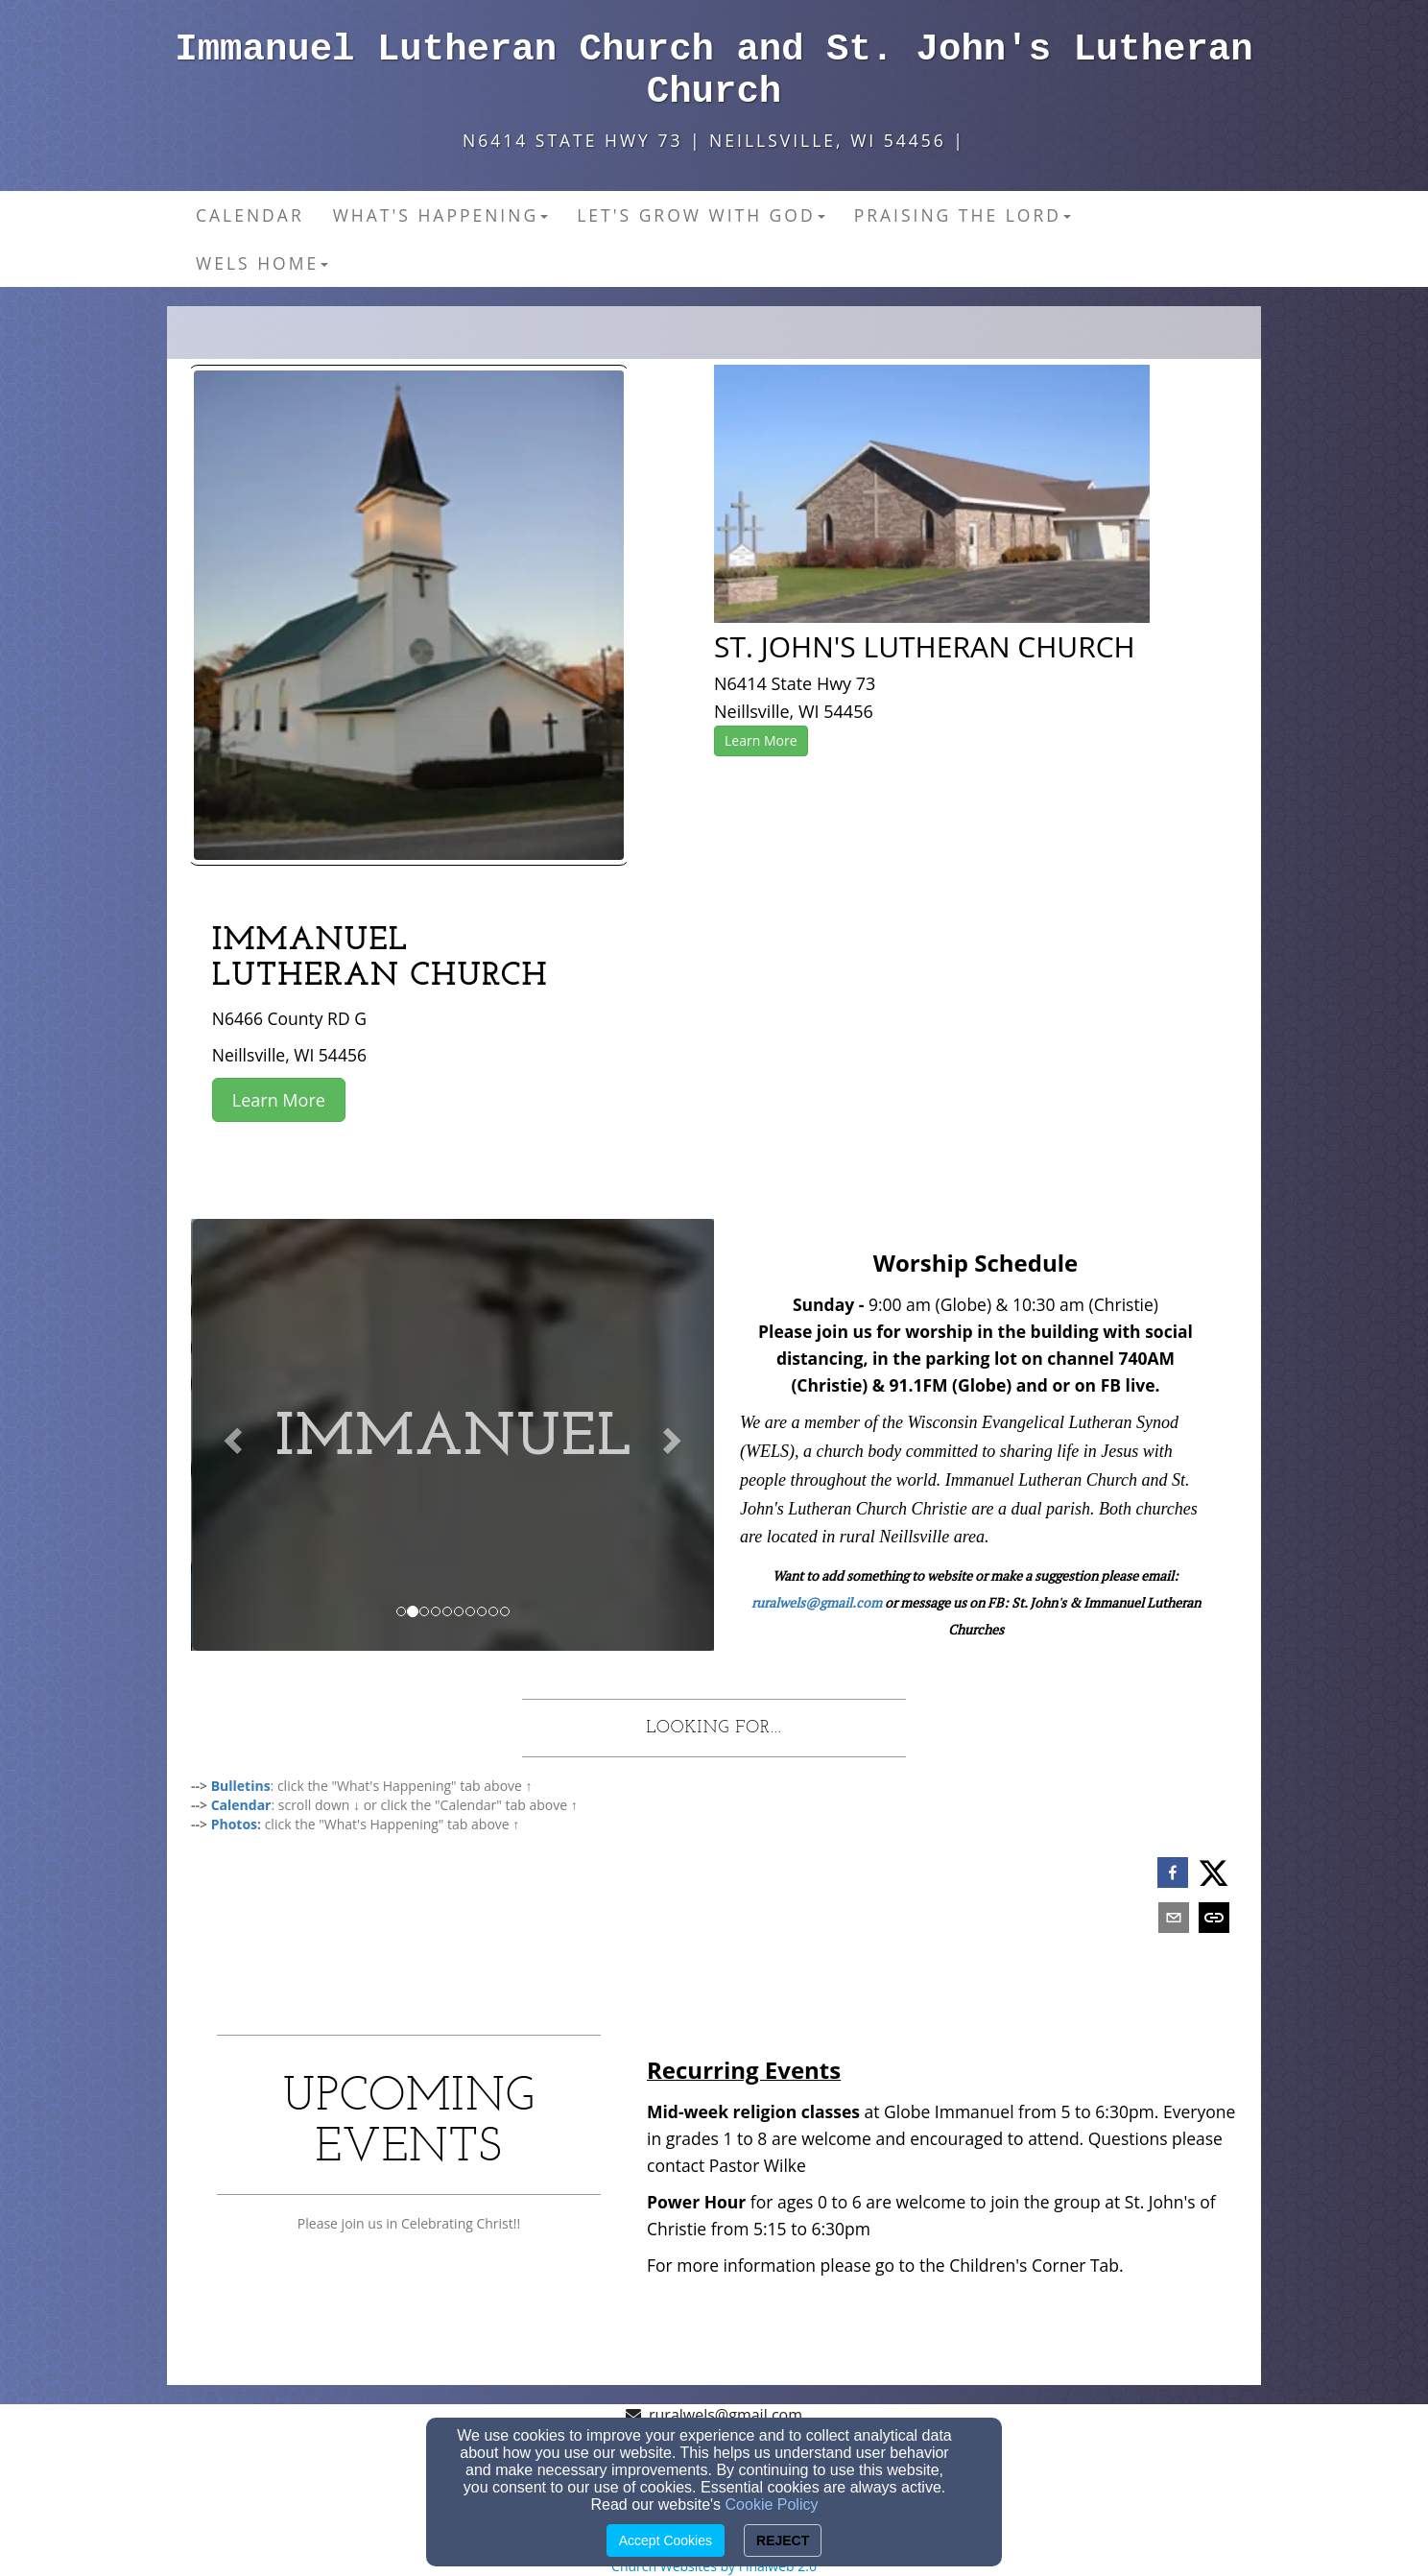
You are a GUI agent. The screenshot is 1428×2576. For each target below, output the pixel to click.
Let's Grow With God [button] (700, 215)
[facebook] (1172, 1875)
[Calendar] (241, 1805)
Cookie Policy (772, 2504)
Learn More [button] (761, 740)
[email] (1173, 1920)
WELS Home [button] (262, 262)
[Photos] (234, 1824)
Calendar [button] (250, 215)
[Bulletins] (241, 1786)
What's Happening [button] (440, 215)
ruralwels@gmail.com (816, 1602)
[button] (230, 1435)
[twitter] (1213, 1873)
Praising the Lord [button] (962, 215)
